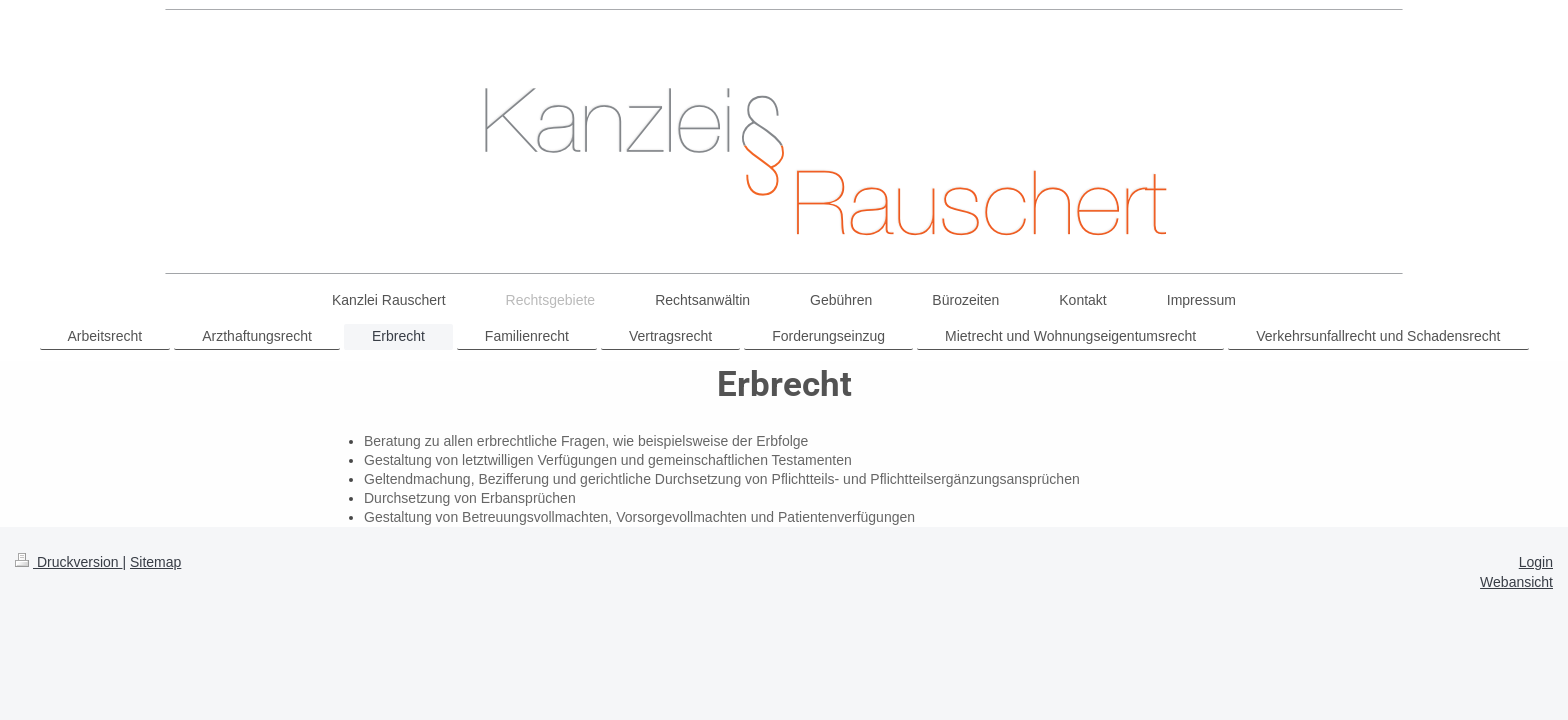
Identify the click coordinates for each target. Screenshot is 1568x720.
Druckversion (68, 562)
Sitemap (155, 562)
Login (1536, 562)
